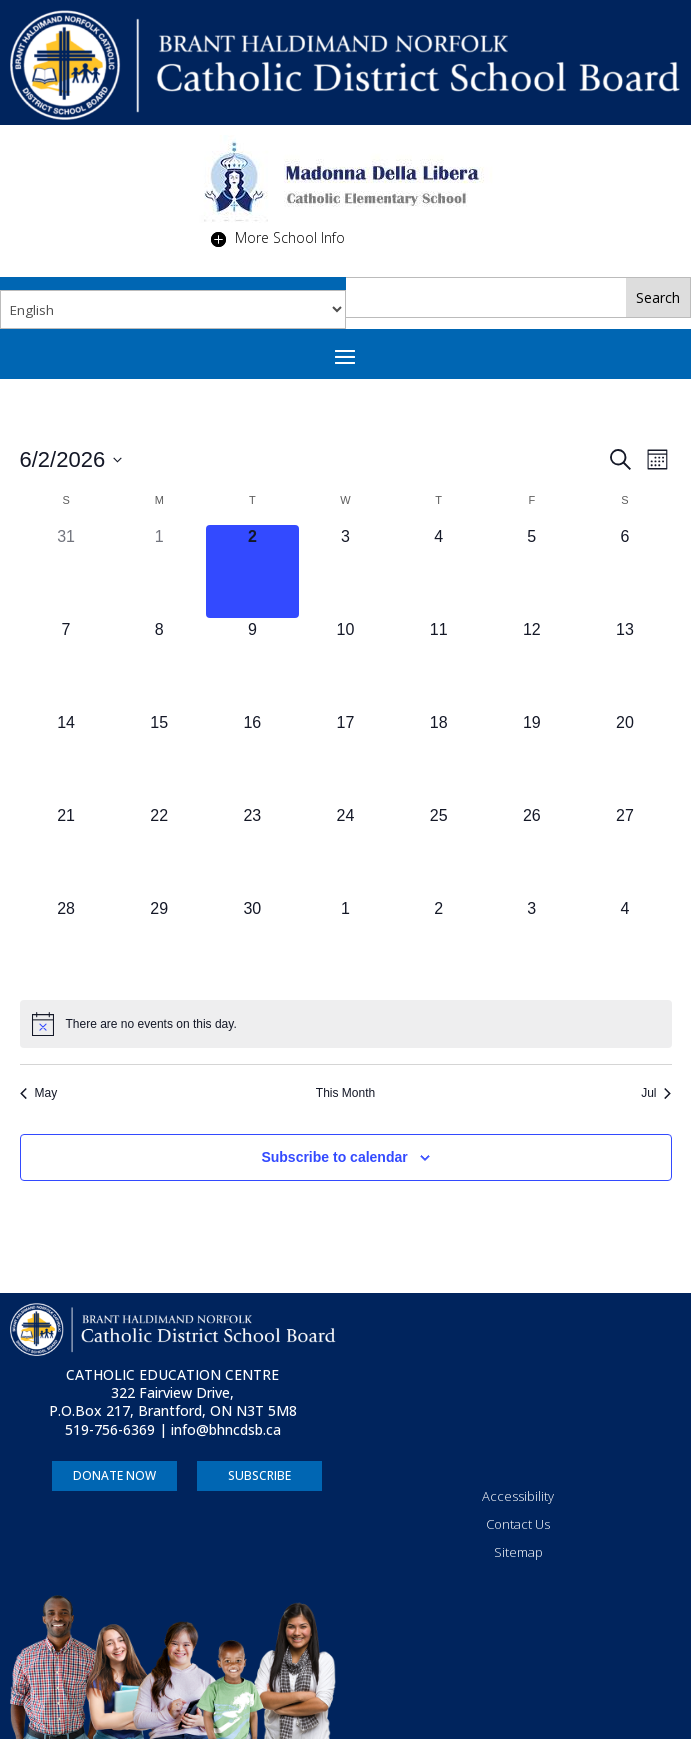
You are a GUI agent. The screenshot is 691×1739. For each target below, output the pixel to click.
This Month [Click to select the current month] (345, 1093)
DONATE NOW (114, 1475)
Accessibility (518, 1496)
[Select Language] (173, 309)
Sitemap (518, 1552)
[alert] (346, 1024)
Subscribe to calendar (334, 1157)
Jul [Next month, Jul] (656, 1093)
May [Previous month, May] (39, 1093)
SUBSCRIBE (259, 1475)
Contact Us (518, 1524)
